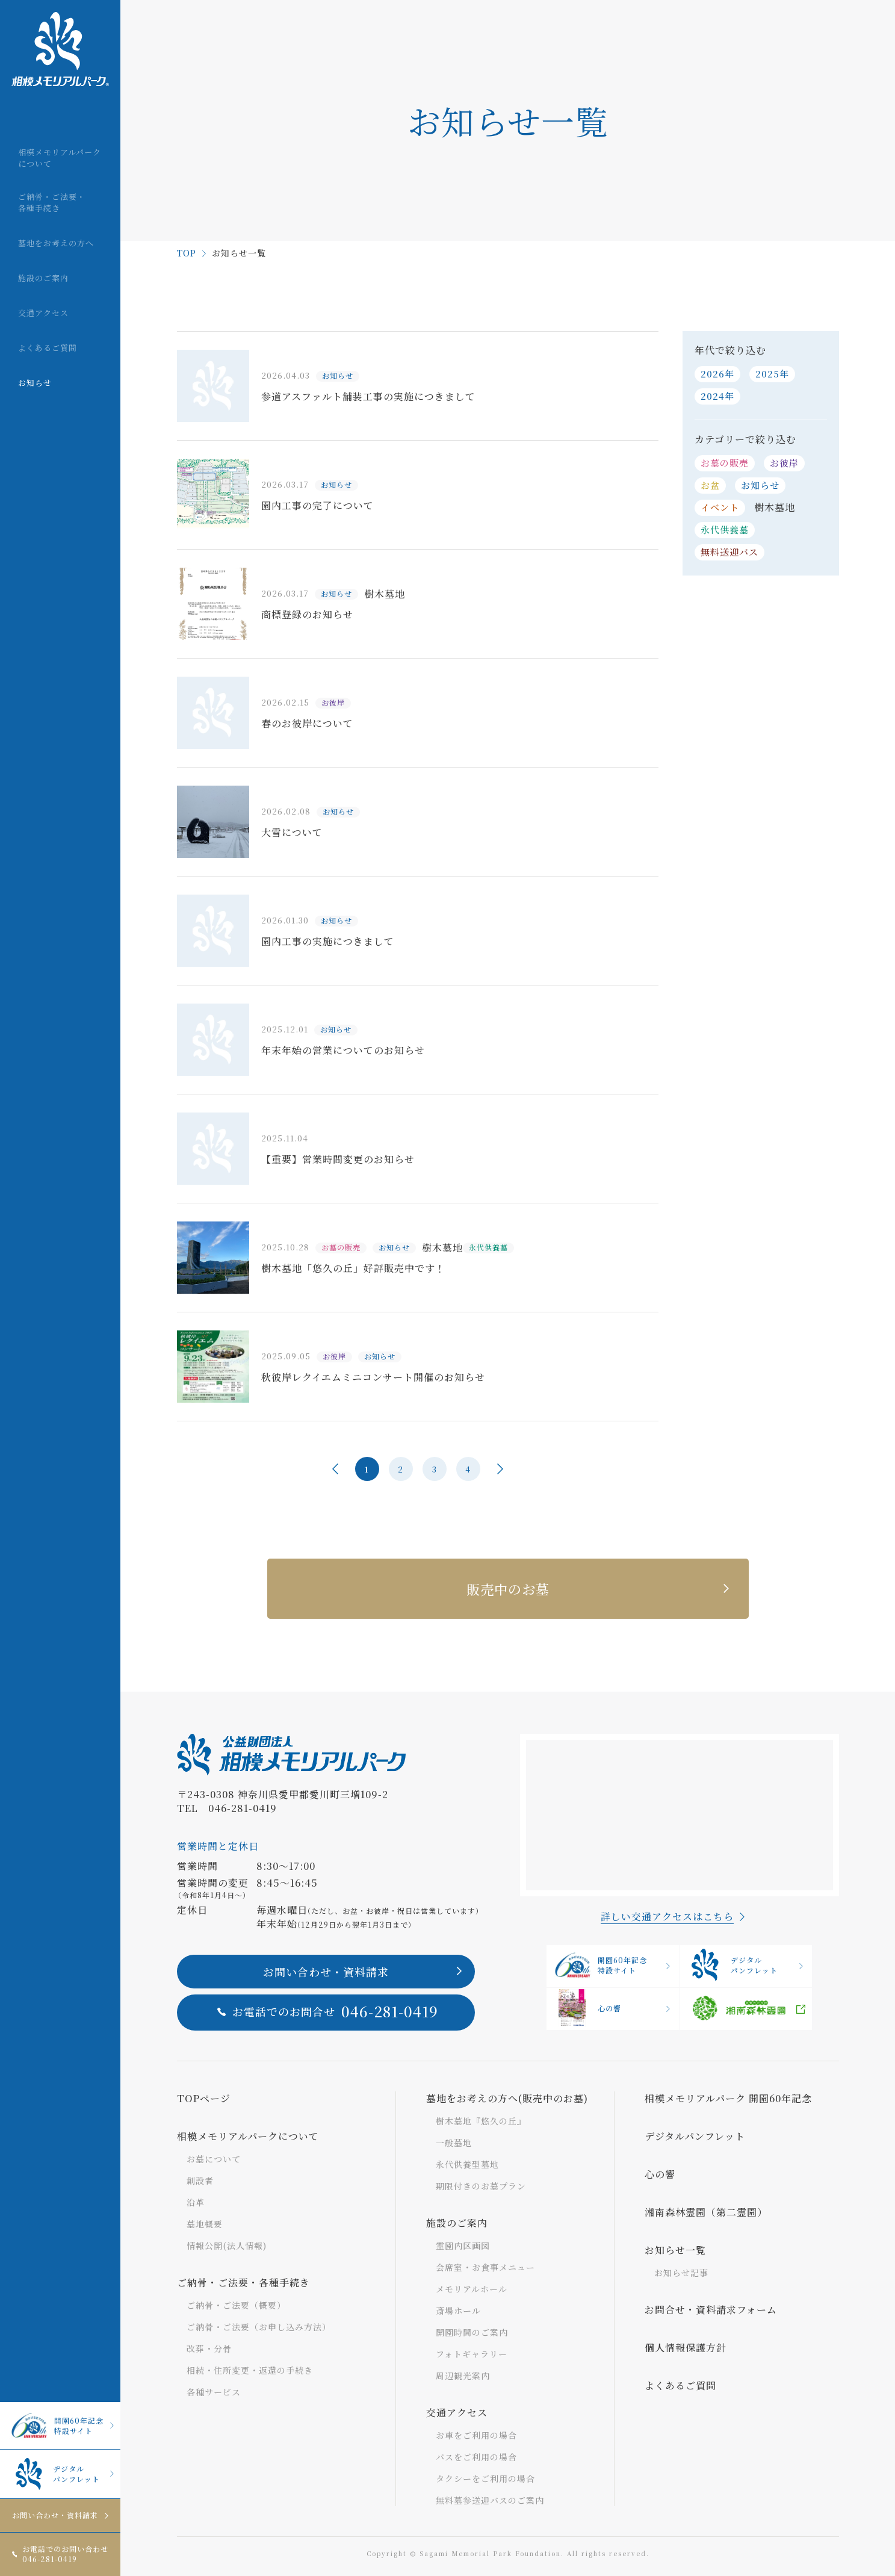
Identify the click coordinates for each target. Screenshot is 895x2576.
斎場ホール (458, 2310)
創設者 (200, 2180)
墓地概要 (205, 2224)
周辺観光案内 (463, 2376)
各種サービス (214, 2392)
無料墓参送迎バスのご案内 (490, 2500)
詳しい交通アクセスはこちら (667, 1916)
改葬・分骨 (209, 2348)
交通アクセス (457, 2412)
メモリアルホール (471, 2289)
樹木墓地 (774, 507)
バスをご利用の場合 (476, 2457)
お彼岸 (784, 462)
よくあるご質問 (680, 2385)
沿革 (196, 2202)
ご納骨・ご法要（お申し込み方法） (259, 2327)
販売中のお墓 (508, 1589)
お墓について (214, 2159)
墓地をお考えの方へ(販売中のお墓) (507, 2098)
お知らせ (760, 485)
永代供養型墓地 (467, 2164)
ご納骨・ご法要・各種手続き (243, 2282)
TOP (186, 253)
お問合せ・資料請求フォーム (711, 2310)
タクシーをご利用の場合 (485, 2478)
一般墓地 (454, 2143)
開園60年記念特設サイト (56, 2425)
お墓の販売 (725, 462)
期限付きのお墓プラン (481, 2186)
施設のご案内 (457, 2223)
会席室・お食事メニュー (485, 2267)
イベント (720, 507)
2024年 (717, 396)
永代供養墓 (725, 529)
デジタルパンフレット (54, 2474)
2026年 (717, 373)
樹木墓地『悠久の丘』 (481, 2121)
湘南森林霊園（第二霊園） (706, 2212)
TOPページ (204, 2098)
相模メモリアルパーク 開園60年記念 (728, 2098)
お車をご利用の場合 (476, 2435)
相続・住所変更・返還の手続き (250, 2370)
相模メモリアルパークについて (248, 2136)
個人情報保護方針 (685, 2347)
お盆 (710, 485)
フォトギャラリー (471, 2354)
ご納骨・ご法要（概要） (236, 2305)
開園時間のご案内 (472, 2332)
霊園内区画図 (463, 2245)
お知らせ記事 (681, 2273)
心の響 (587, 2008)
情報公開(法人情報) (227, 2245)
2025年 (772, 373)
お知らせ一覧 (675, 2250)
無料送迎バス (729, 551)
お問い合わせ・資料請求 (55, 2515)
